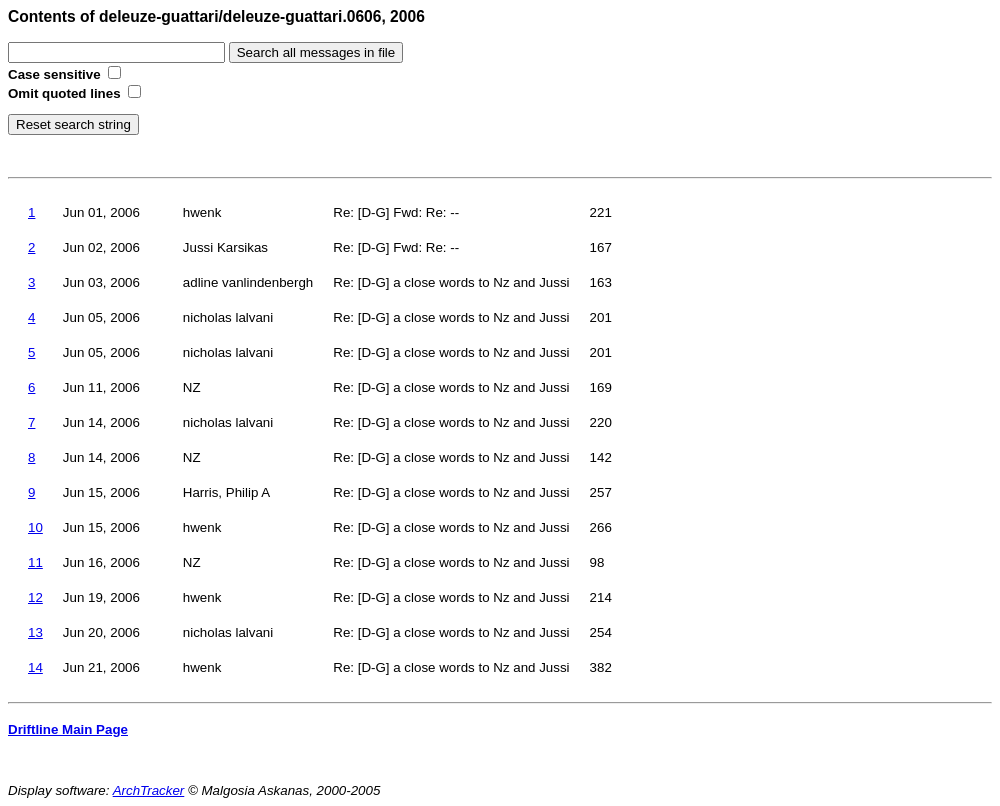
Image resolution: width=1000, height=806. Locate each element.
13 (35, 632)
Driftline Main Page (68, 729)
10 (35, 527)
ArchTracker (149, 790)
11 (35, 562)
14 (35, 667)
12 (35, 597)
